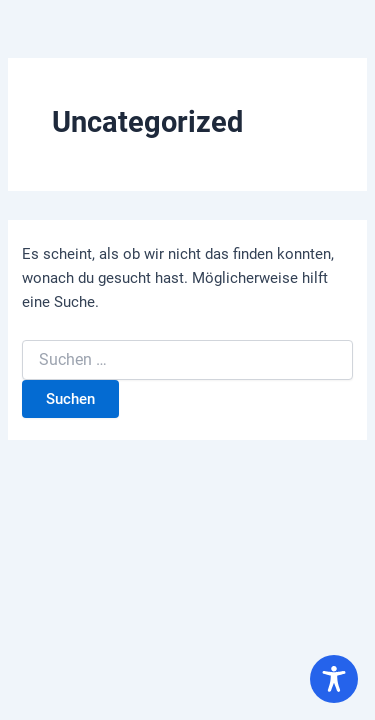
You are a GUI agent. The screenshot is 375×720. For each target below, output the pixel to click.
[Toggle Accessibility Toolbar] (334, 679)
